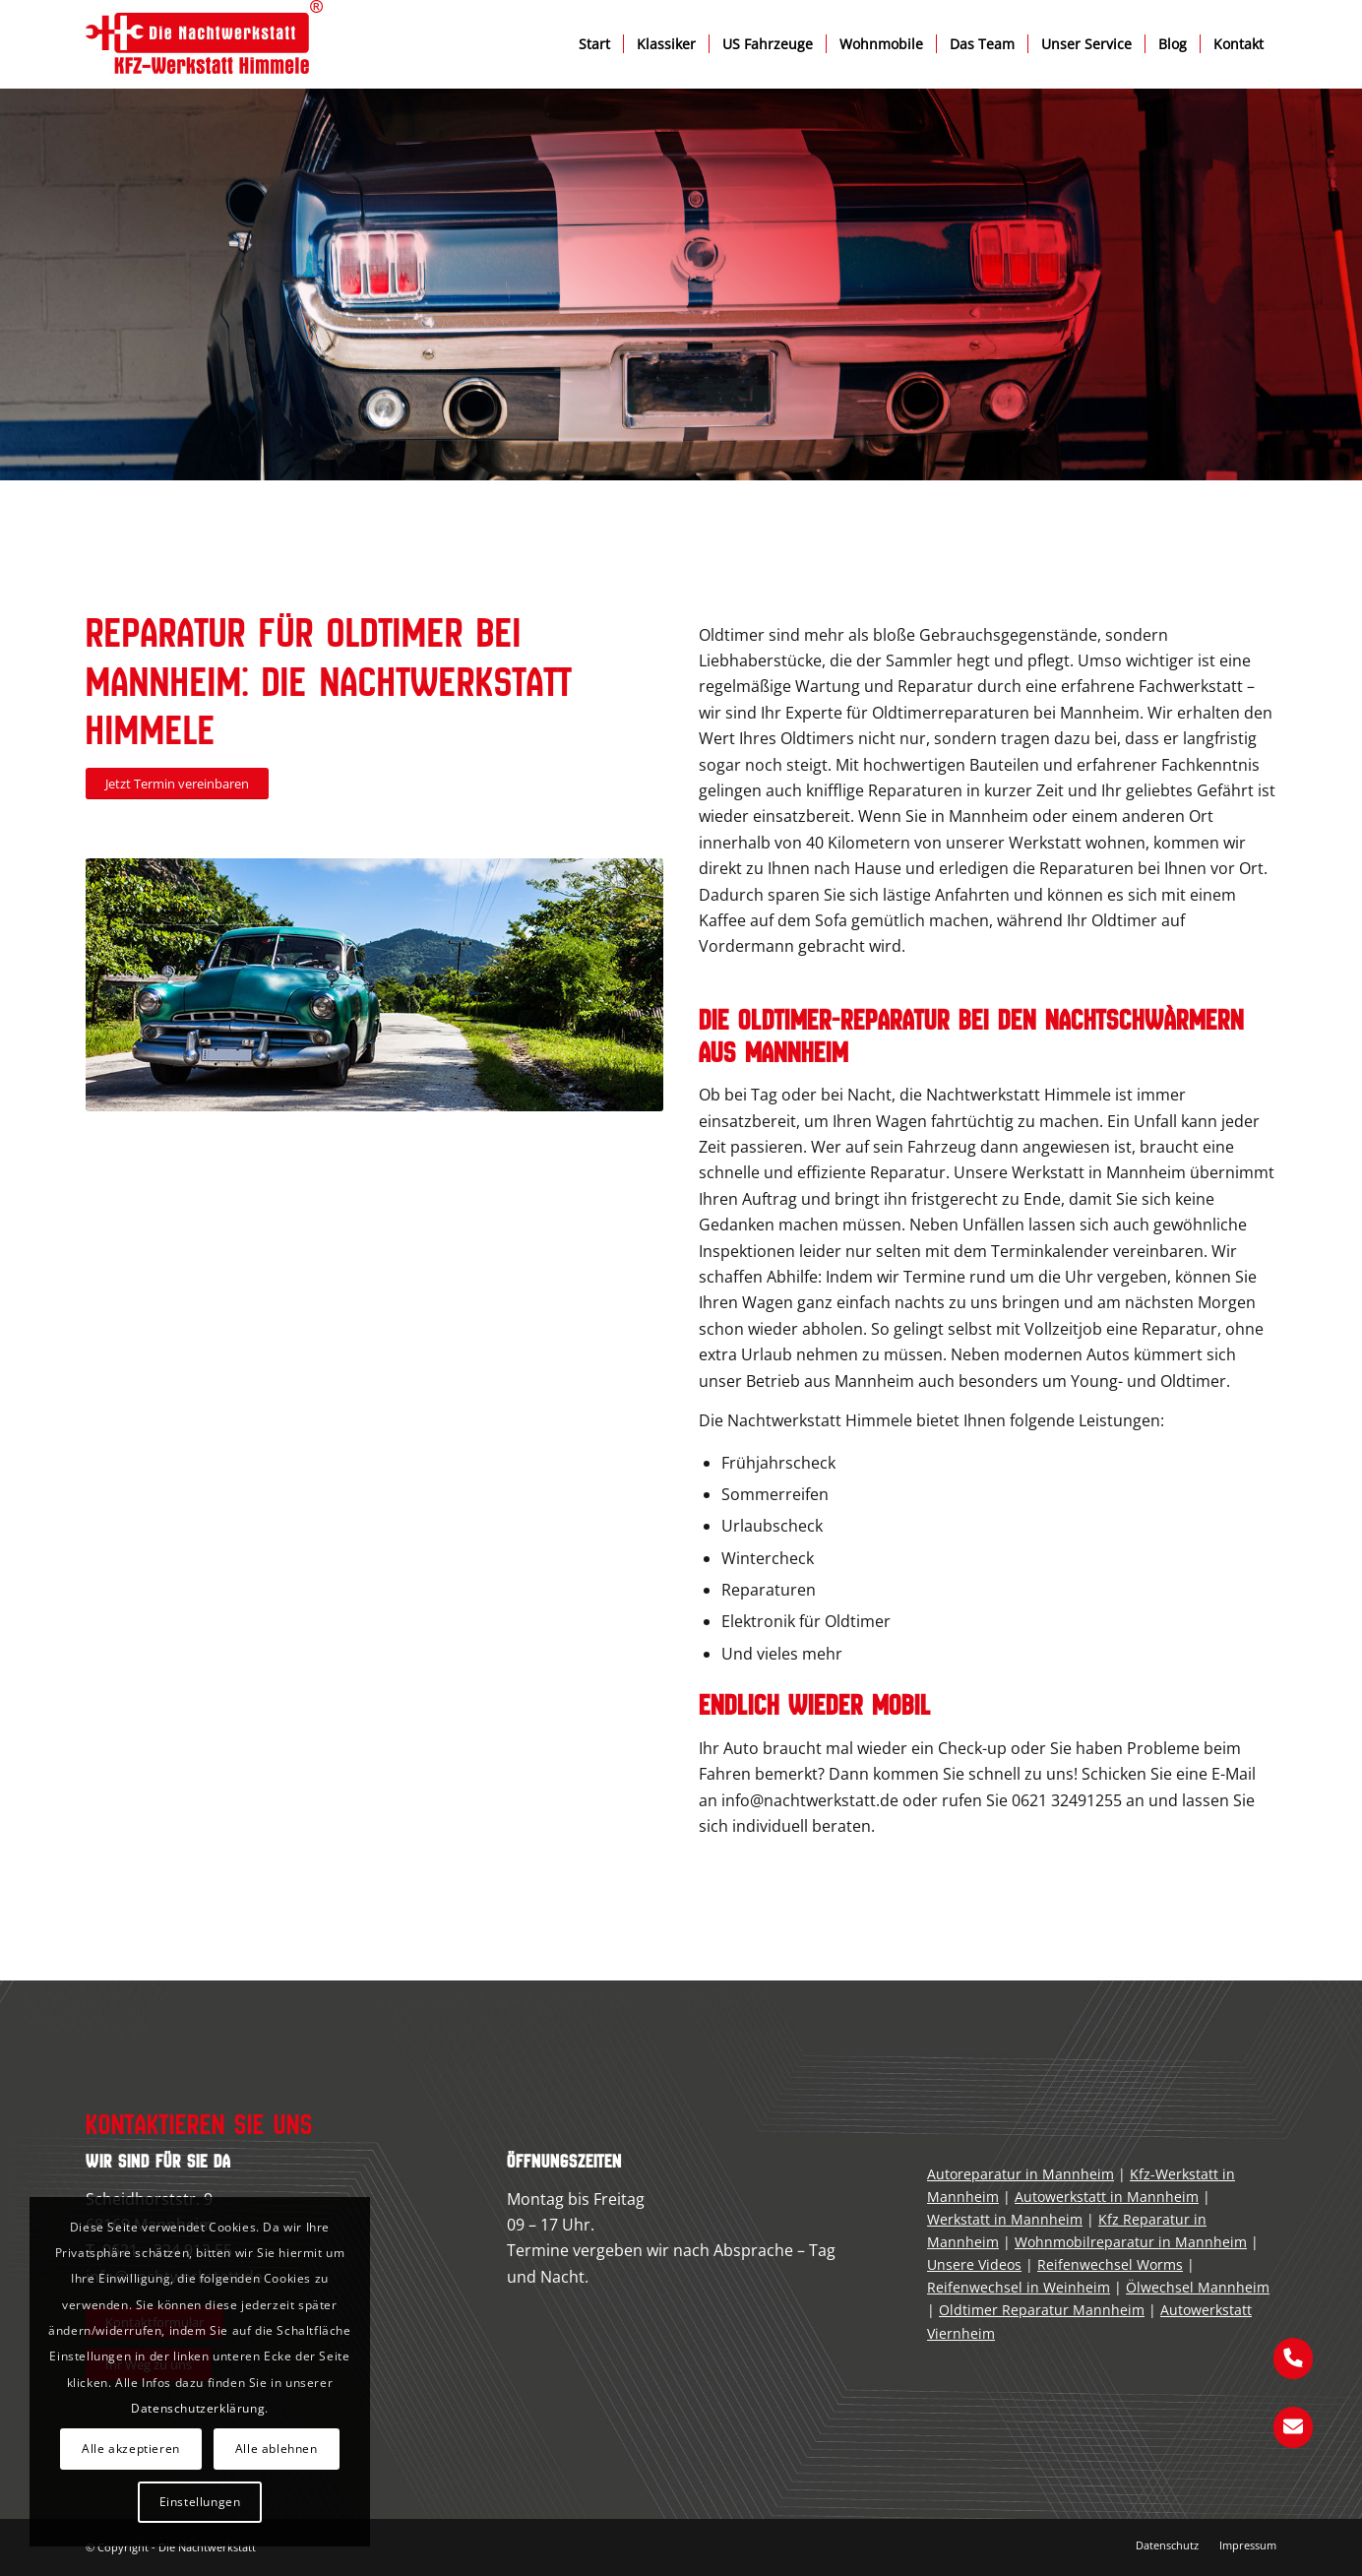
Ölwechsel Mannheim (1197, 2287)
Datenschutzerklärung (198, 2408)
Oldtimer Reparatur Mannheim (1042, 2309)
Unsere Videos (974, 2264)
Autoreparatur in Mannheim (1020, 2174)
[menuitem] (594, 44)
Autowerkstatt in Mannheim (1107, 2196)
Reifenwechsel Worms (1110, 2264)
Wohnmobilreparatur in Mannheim (1131, 2241)
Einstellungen (200, 2501)
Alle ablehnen (276, 2448)
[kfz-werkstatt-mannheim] (204, 44)
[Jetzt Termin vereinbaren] (177, 784)
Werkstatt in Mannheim (1005, 2219)
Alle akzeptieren (131, 2448)
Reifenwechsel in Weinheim (1018, 2287)
